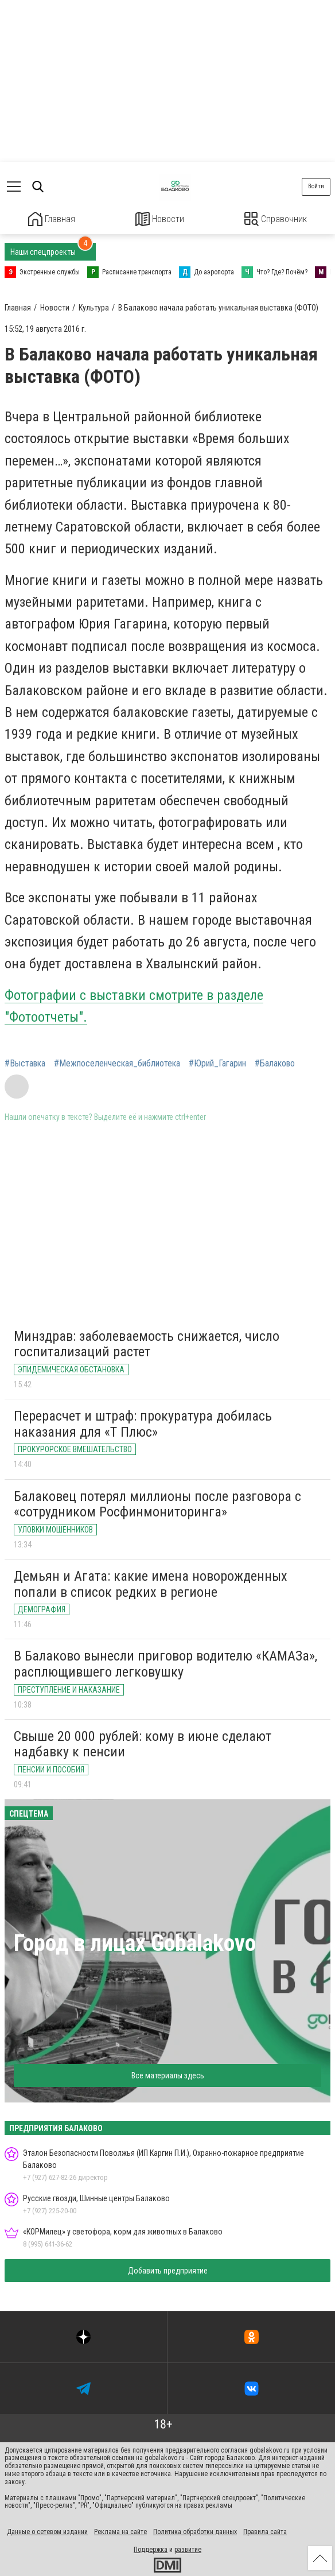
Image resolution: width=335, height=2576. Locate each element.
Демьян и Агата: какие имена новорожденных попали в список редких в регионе (150, 1583)
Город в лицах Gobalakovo (135, 1942)
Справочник (275, 219)
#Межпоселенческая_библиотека (117, 1062)
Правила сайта (265, 2531)
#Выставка (25, 1062)
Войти (316, 186)
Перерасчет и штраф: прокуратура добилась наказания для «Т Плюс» (143, 1423)
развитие (187, 2548)
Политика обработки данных (195, 2531)
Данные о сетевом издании (47, 2531)
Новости (159, 219)
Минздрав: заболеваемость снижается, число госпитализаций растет (146, 1343)
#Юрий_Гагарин (217, 1062)
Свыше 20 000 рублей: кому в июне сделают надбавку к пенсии (142, 1743)
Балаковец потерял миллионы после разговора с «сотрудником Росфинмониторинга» (157, 1503)
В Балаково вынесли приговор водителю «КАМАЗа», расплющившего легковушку (165, 1663)
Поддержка (151, 2548)
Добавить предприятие (168, 2269)
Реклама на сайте (120, 2531)
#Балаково (275, 1062)
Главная (51, 219)
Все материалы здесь (167, 2074)
